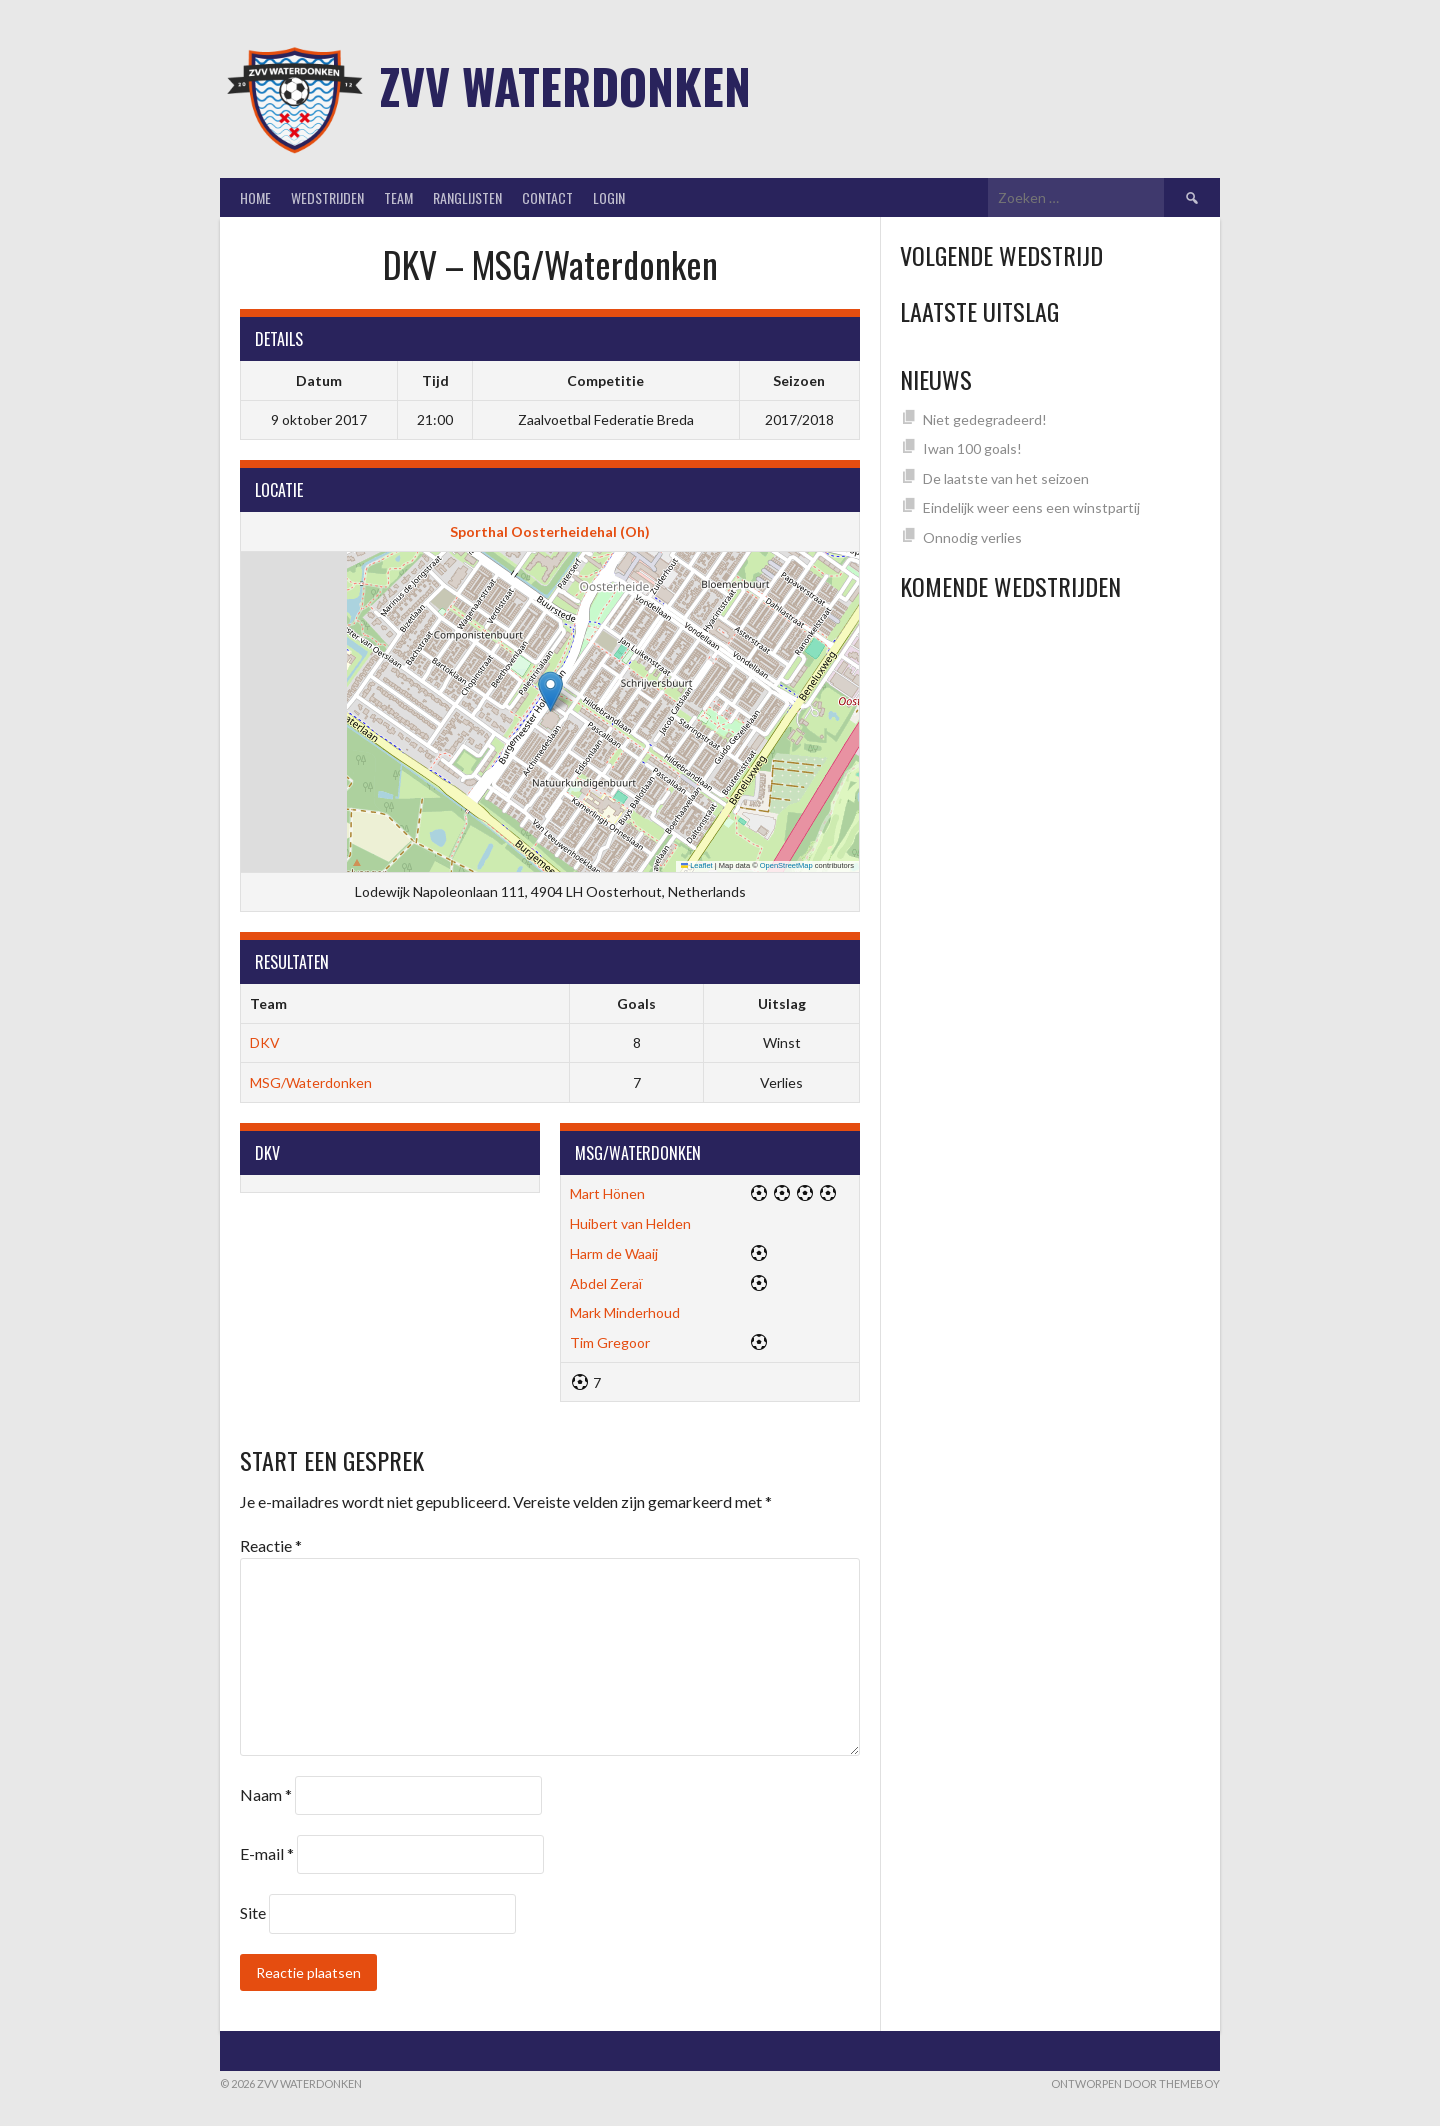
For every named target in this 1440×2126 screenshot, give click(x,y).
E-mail (267, 1853)
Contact (547, 197)
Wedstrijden (327, 197)
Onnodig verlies (972, 537)
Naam (266, 1794)
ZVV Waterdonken (565, 85)
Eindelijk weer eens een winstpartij (1031, 507)
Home (255, 197)
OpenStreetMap (786, 865)
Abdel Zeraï (606, 1283)
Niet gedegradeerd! (985, 419)
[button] (550, 691)
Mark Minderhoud (625, 1312)
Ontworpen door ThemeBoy (1135, 2083)
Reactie (271, 1545)
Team (398, 197)
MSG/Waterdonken (311, 1082)
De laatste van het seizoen (1006, 478)
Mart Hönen (607, 1193)
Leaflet (697, 865)
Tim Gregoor (610, 1342)
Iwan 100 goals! (972, 448)
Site (253, 1912)
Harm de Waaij (614, 1253)
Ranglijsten (467, 197)
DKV (265, 1042)
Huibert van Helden (630, 1223)
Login (609, 197)
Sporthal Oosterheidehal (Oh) (550, 531)
